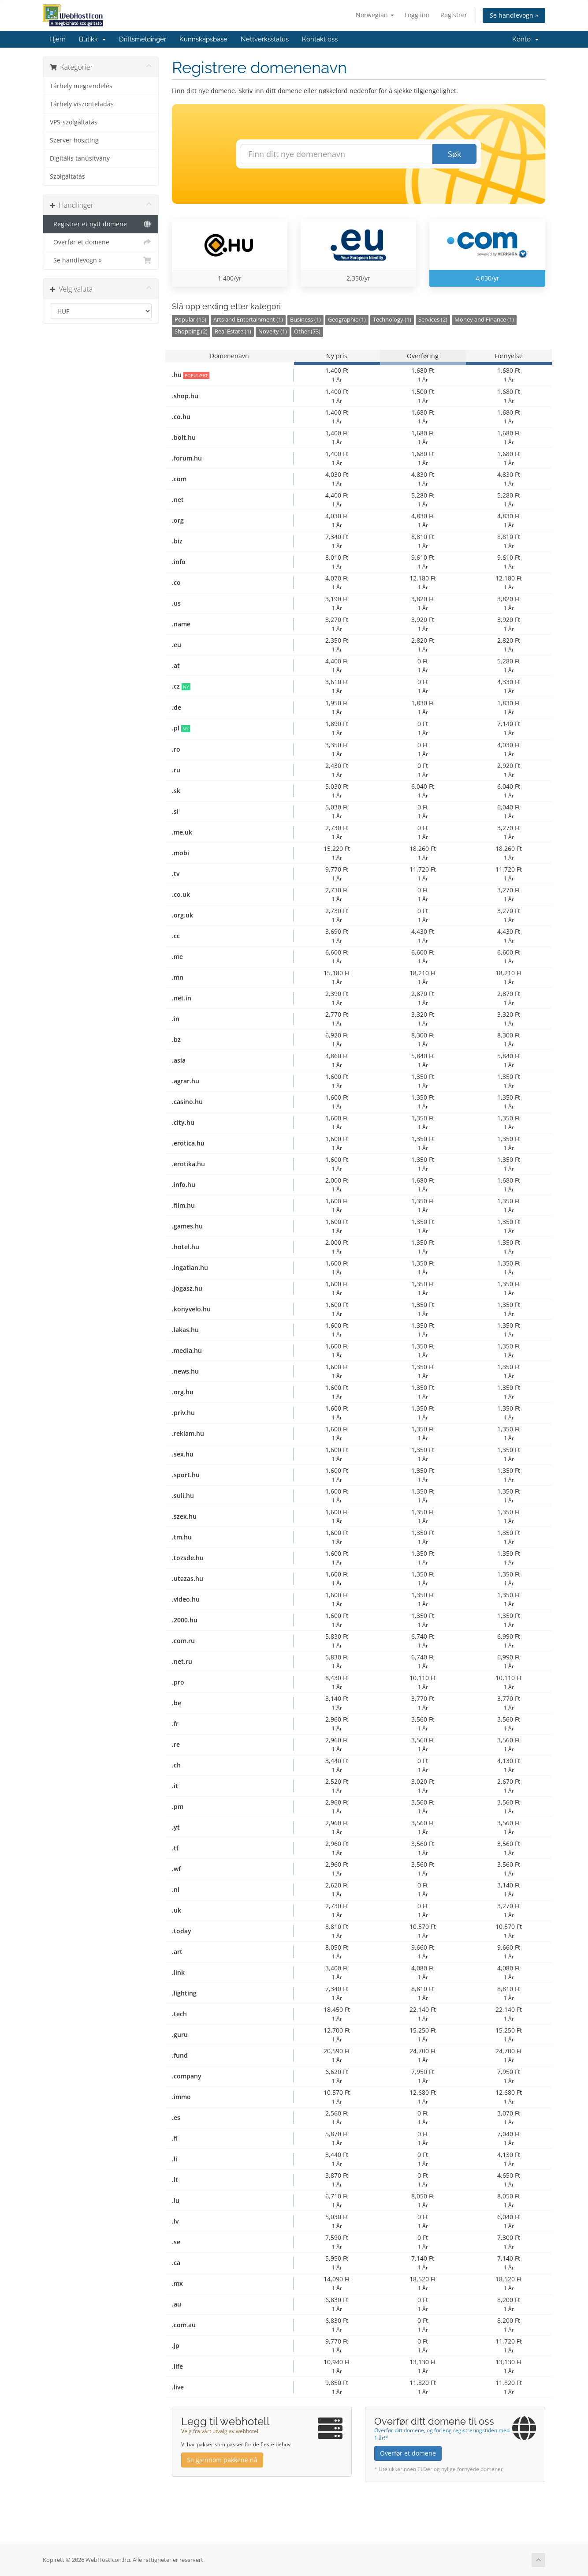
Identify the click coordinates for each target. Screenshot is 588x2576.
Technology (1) (392, 319)
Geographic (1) (347, 319)
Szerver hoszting (74, 140)
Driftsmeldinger (142, 39)
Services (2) (432, 319)
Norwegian (375, 15)
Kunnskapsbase (203, 39)
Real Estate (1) (233, 331)
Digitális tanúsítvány (80, 158)
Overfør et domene (101, 242)
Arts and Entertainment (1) (248, 319)
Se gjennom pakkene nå (222, 2460)
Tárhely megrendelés (81, 86)
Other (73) (307, 331)
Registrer (453, 15)
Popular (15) (190, 319)
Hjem (57, 39)
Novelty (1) (272, 331)
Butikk (92, 39)
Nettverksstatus (265, 39)
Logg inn (417, 15)
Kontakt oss (320, 39)
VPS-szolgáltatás (73, 122)
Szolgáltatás (67, 176)
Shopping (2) (191, 331)
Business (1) (305, 319)
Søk (454, 154)
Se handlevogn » (514, 15)
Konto (525, 39)
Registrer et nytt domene (101, 224)
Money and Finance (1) (484, 319)
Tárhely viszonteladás (82, 104)
